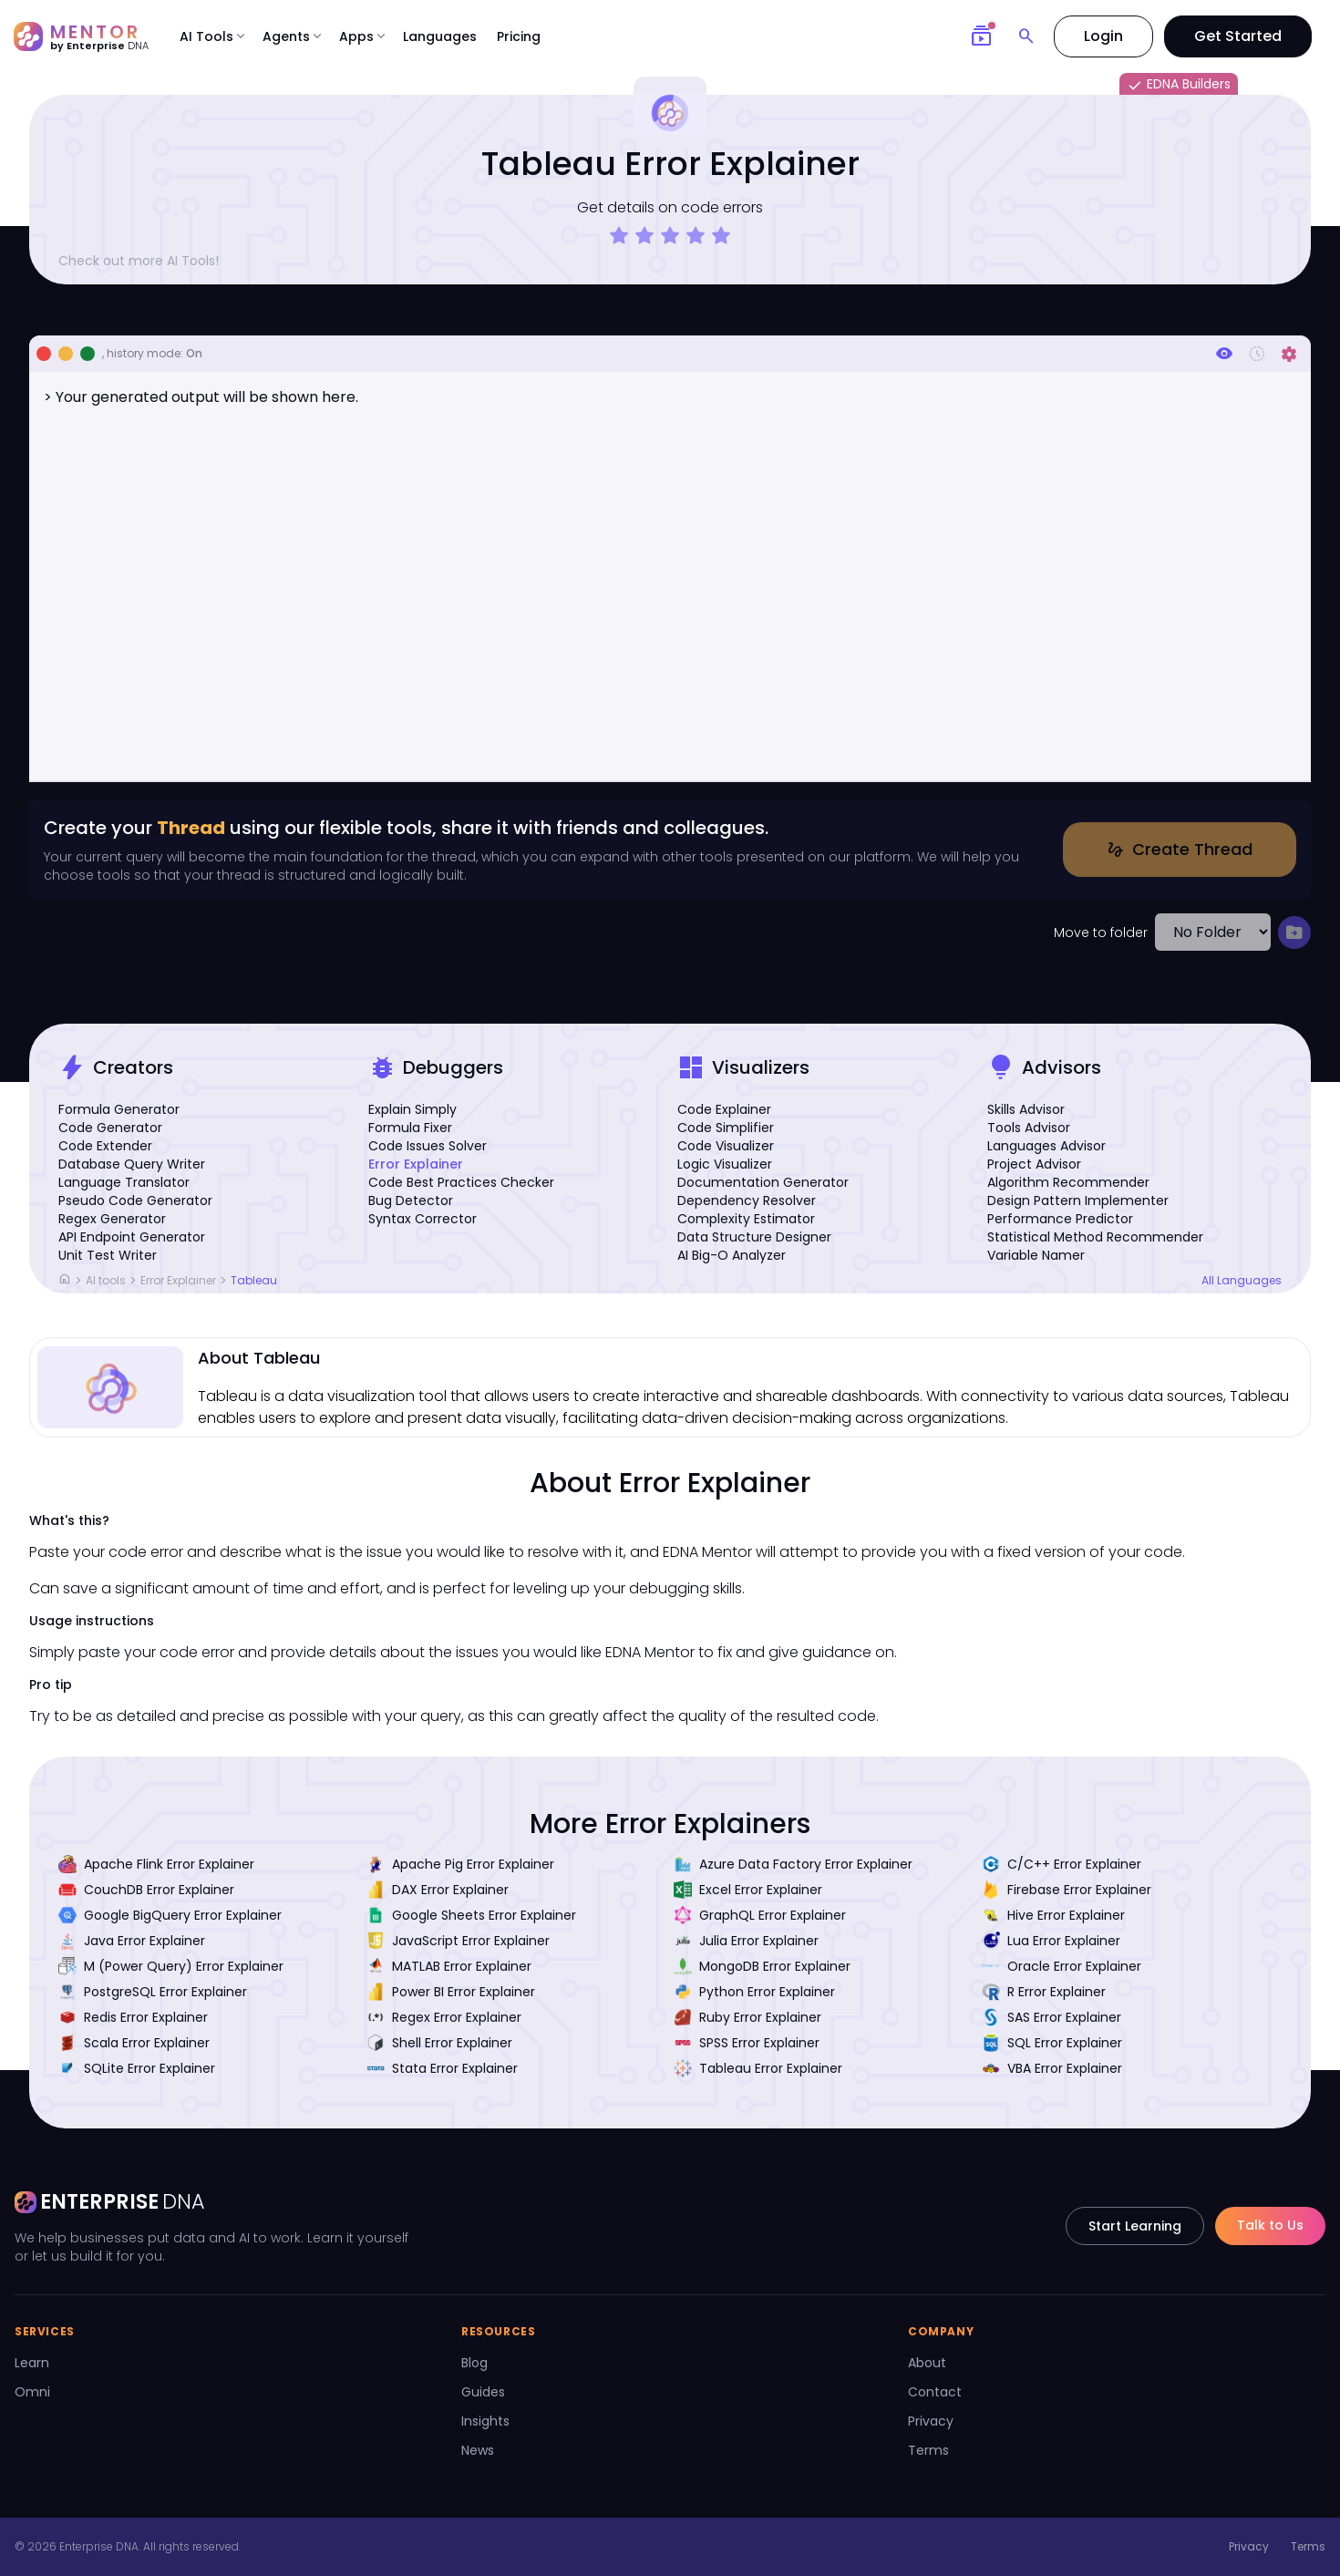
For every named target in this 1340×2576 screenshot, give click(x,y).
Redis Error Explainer (133, 2017)
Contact (935, 2392)
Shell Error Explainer (439, 2043)
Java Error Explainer (131, 1941)
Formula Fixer (410, 1127)
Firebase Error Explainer (1066, 1889)
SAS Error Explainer (1051, 2017)
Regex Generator (112, 1219)
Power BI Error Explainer (450, 1992)
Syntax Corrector (422, 1219)
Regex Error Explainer (443, 2017)
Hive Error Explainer (1053, 1915)
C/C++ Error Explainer (1061, 1864)
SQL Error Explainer (1052, 2043)
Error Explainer (415, 1164)
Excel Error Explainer (748, 1889)
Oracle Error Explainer (1061, 1966)
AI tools (106, 1280)
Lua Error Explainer (1051, 1941)
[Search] (1026, 36)
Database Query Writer (131, 1164)
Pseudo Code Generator (135, 1200)
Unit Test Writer (107, 1255)
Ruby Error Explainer (747, 2017)
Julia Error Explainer (746, 1941)
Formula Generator (119, 1109)
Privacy (930, 2421)
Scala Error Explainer (134, 2043)
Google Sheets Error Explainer (471, 1915)
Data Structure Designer (754, 1237)
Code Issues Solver (427, 1146)
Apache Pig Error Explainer (460, 1864)
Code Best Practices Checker (461, 1182)
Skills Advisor (1026, 1109)
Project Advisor (1034, 1164)
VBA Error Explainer (1052, 2068)
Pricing (519, 36)
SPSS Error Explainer (746, 2043)
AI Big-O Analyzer (731, 1255)
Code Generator (110, 1127)
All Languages (1241, 1280)
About (927, 2363)
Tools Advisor (1028, 1127)
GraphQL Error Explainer (760, 1915)
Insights (485, 2421)
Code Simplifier (725, 1127)
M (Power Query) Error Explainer (170, 1966)
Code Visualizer (725, 1146)
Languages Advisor (1046, 1146)
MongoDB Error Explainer (762, 1966)
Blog (474, 2363)
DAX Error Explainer (437, 1889)
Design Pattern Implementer (1078, 1200)
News (477, 2450)
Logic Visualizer (724, 1164)
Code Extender (105, 1146)
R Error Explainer (1044, 1992)
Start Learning (1134, 2226)
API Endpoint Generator (131, 1237)
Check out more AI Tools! (145, 261)
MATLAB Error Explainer (448, 1966)
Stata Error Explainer (442, 2068)
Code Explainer (724, 1109)
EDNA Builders (1179, 85)
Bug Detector (410, 1200)
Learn (32, 2363)
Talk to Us (1270, 2225)
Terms (928, 2450)
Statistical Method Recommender (1095, 1237)
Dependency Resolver (746, 1200)
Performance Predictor (1060, 1219)
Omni (32, 2392)
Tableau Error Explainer (758, 2068)
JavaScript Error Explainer (458, 1941)
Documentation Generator (763, 1182)
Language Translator (124, 1182)
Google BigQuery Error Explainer (170, 1915)
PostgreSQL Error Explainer (152, 1992)
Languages (440, 36)
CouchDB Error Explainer (146, 1889)
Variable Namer (1036, 1255)
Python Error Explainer (754, 1992)
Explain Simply (412, 1109)
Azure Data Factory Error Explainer (793, 1864)
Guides (483, 2392)
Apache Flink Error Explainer (156, 1864)
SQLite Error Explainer (136, 2068)
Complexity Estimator (746, 1219)
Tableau (254, 1280)
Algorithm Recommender (1068, 1182)
